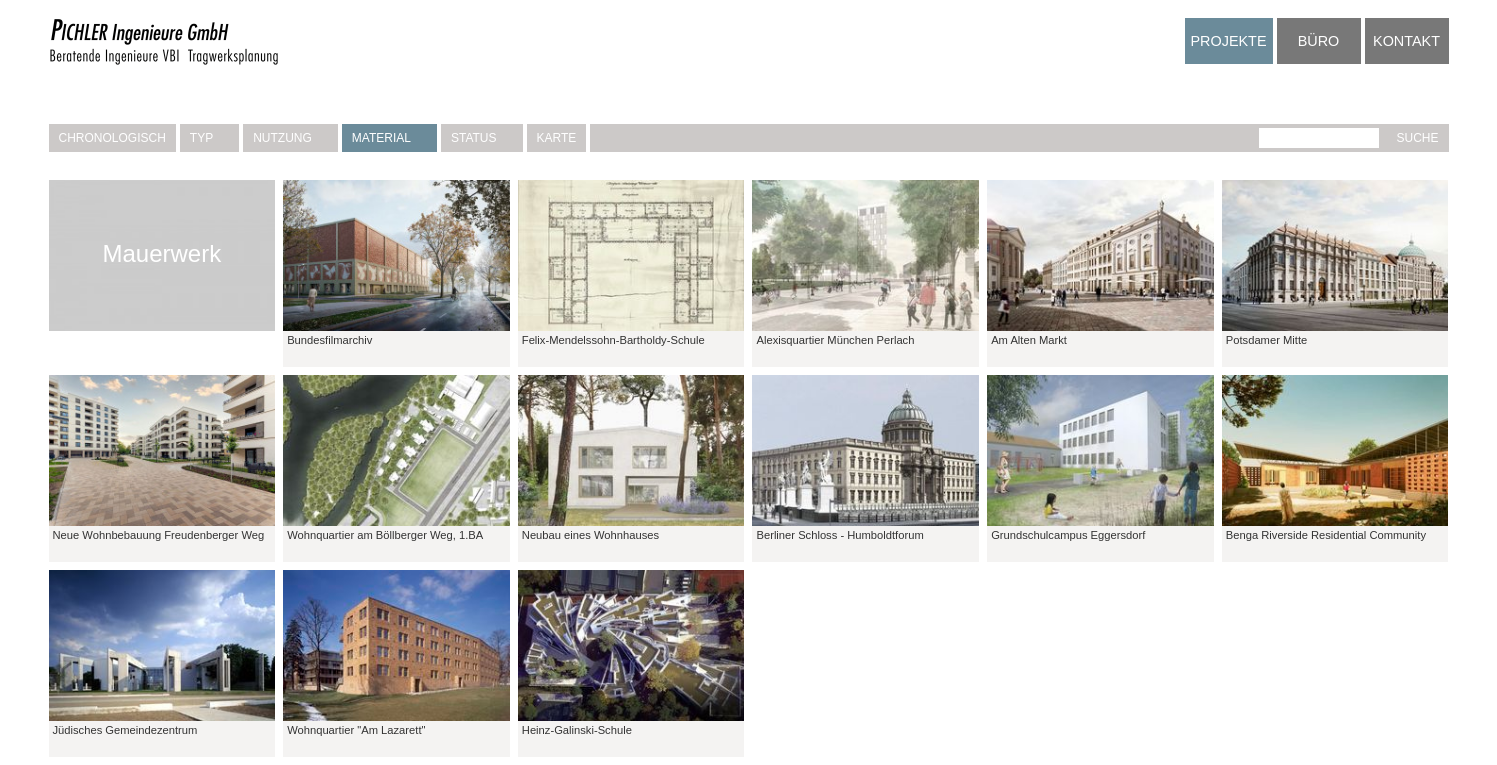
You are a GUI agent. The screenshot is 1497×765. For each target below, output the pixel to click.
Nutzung (290, 138)
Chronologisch (112, 138)
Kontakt (1406, 41)
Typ (209, 138)
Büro (1319, 41)
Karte (557, 138)
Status (482, 138)
